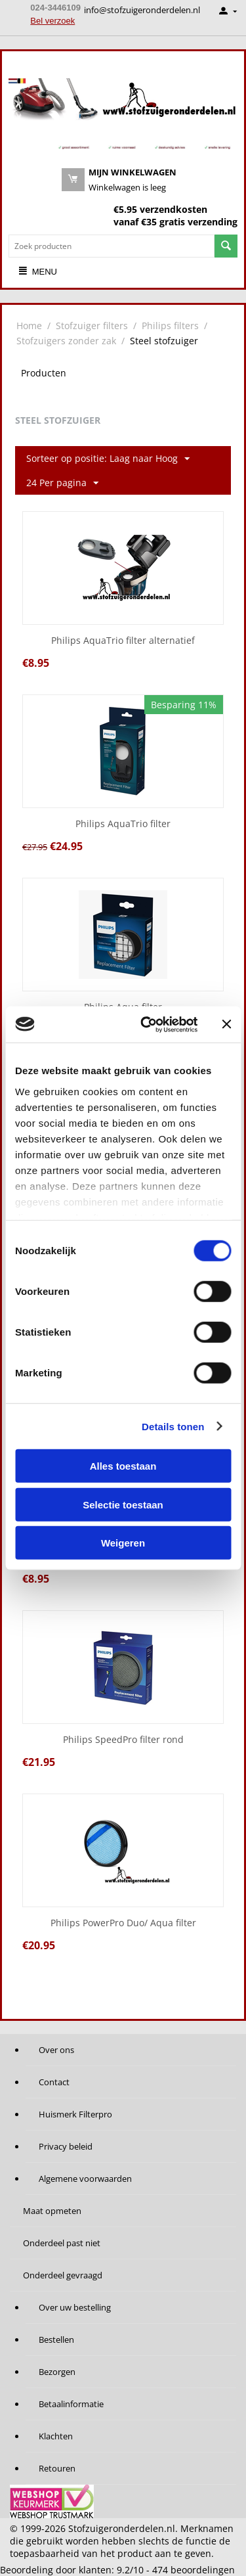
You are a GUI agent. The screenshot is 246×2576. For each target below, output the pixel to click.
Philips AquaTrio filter (123, 824)
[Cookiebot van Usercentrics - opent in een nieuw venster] (146, 1024)
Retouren (57, 2468)
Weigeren (123, 1542)
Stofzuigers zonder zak (66, 340)
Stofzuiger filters (92, 325)
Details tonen (173, 1426)
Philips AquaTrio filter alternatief (123, 640)
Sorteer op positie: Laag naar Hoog (108, 459)
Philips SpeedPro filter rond (123, 1740)
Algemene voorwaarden (85, 2178)
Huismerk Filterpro (75, 2114)
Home (29, 325)
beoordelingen (193, 2570)
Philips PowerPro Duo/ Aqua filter (123, 1923)
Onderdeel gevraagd (62, 2275)
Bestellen (56, 2339)
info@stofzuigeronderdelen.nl (142, 10)
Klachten (56, 2436)
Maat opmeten (52, 2211)
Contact (54, 2082)
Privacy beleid (65, 2146)
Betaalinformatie (71, 2404)
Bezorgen (57, 2372)
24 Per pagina (62, 483)
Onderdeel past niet (61, 2243)
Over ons (56, 2050)
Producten (43, 373)
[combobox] (112, 246)
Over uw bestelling (75, 2307)
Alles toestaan (123, 1466)
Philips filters (170, 325)
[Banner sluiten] (226, 1024)
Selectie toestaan (123, 1504)
